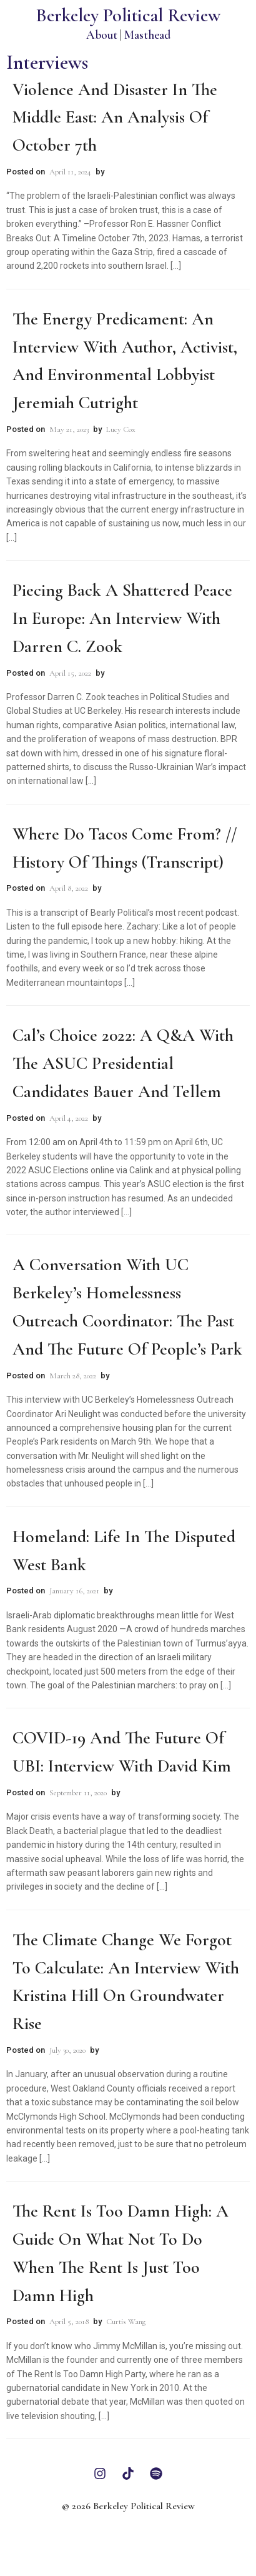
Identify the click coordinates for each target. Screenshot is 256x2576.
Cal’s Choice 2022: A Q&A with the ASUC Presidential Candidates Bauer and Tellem (123, 1063)
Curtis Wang (125, 2322)
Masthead (147, 35)
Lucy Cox (120, 429)
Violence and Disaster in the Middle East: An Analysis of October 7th (114, 117)
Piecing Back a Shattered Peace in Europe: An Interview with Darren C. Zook (122, 618)
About (101, 35)
